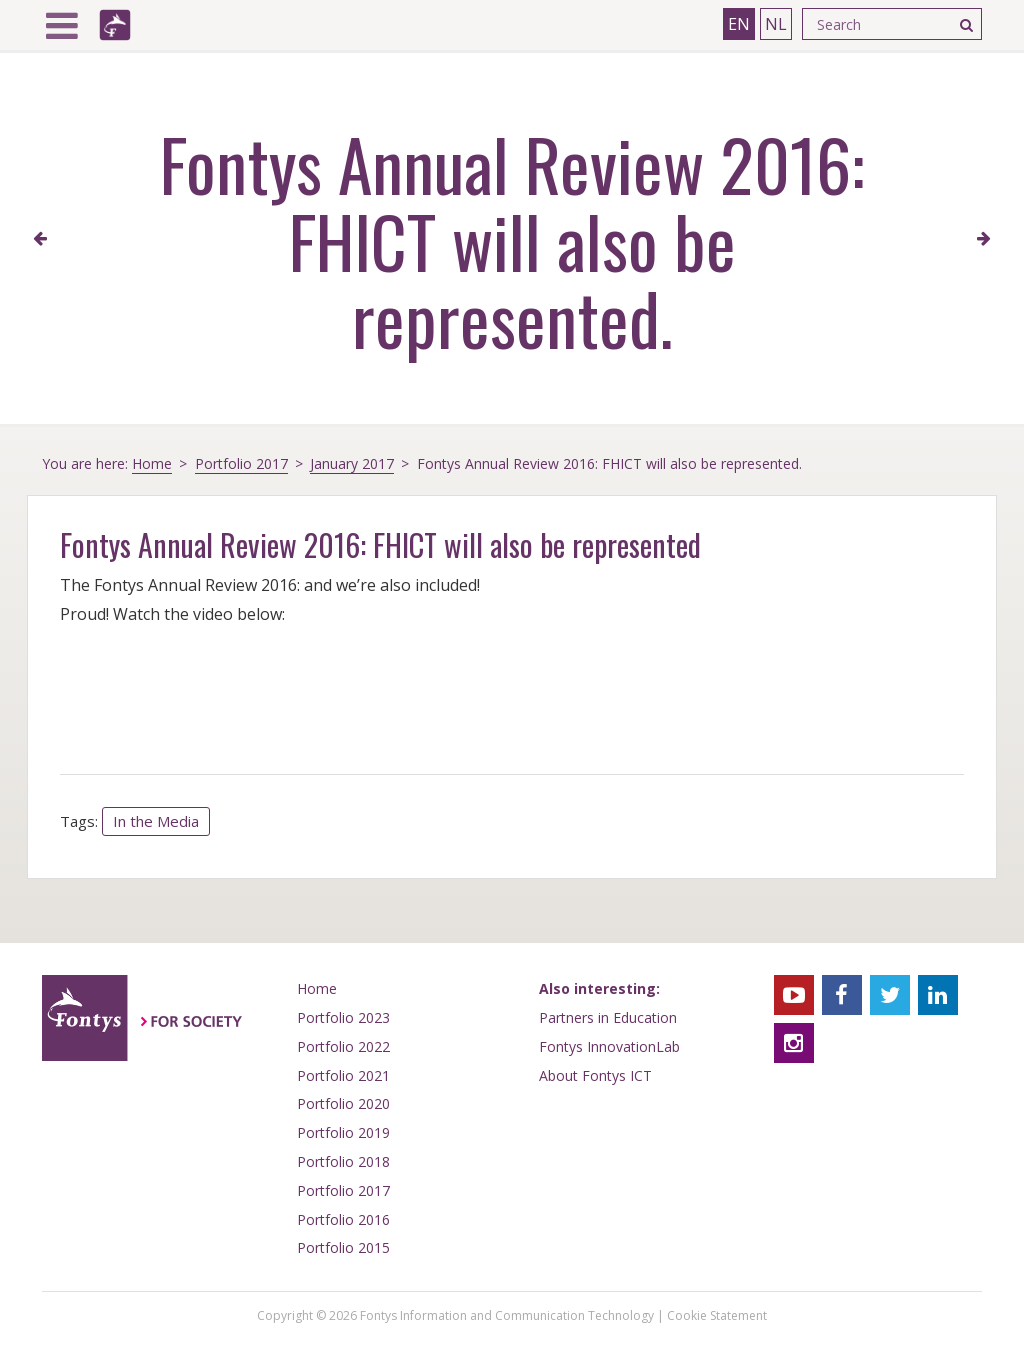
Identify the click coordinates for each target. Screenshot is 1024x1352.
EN (739, 24)
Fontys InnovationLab (609, 1046)
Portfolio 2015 (343, 1247)
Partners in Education (608, 1017)
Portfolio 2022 (343, 1046)
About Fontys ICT (595, 1075)
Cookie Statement (717, 1315)
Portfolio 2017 (241, 463)
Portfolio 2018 (343, 1161)
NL (776, 24)
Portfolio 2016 (343, 1219)
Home (152, 463)
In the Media (156, 821)
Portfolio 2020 (343, 1103)
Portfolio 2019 (343, 1132)
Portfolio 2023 (343, 1017)
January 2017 (352, 463)
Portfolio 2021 (343, 1075)
